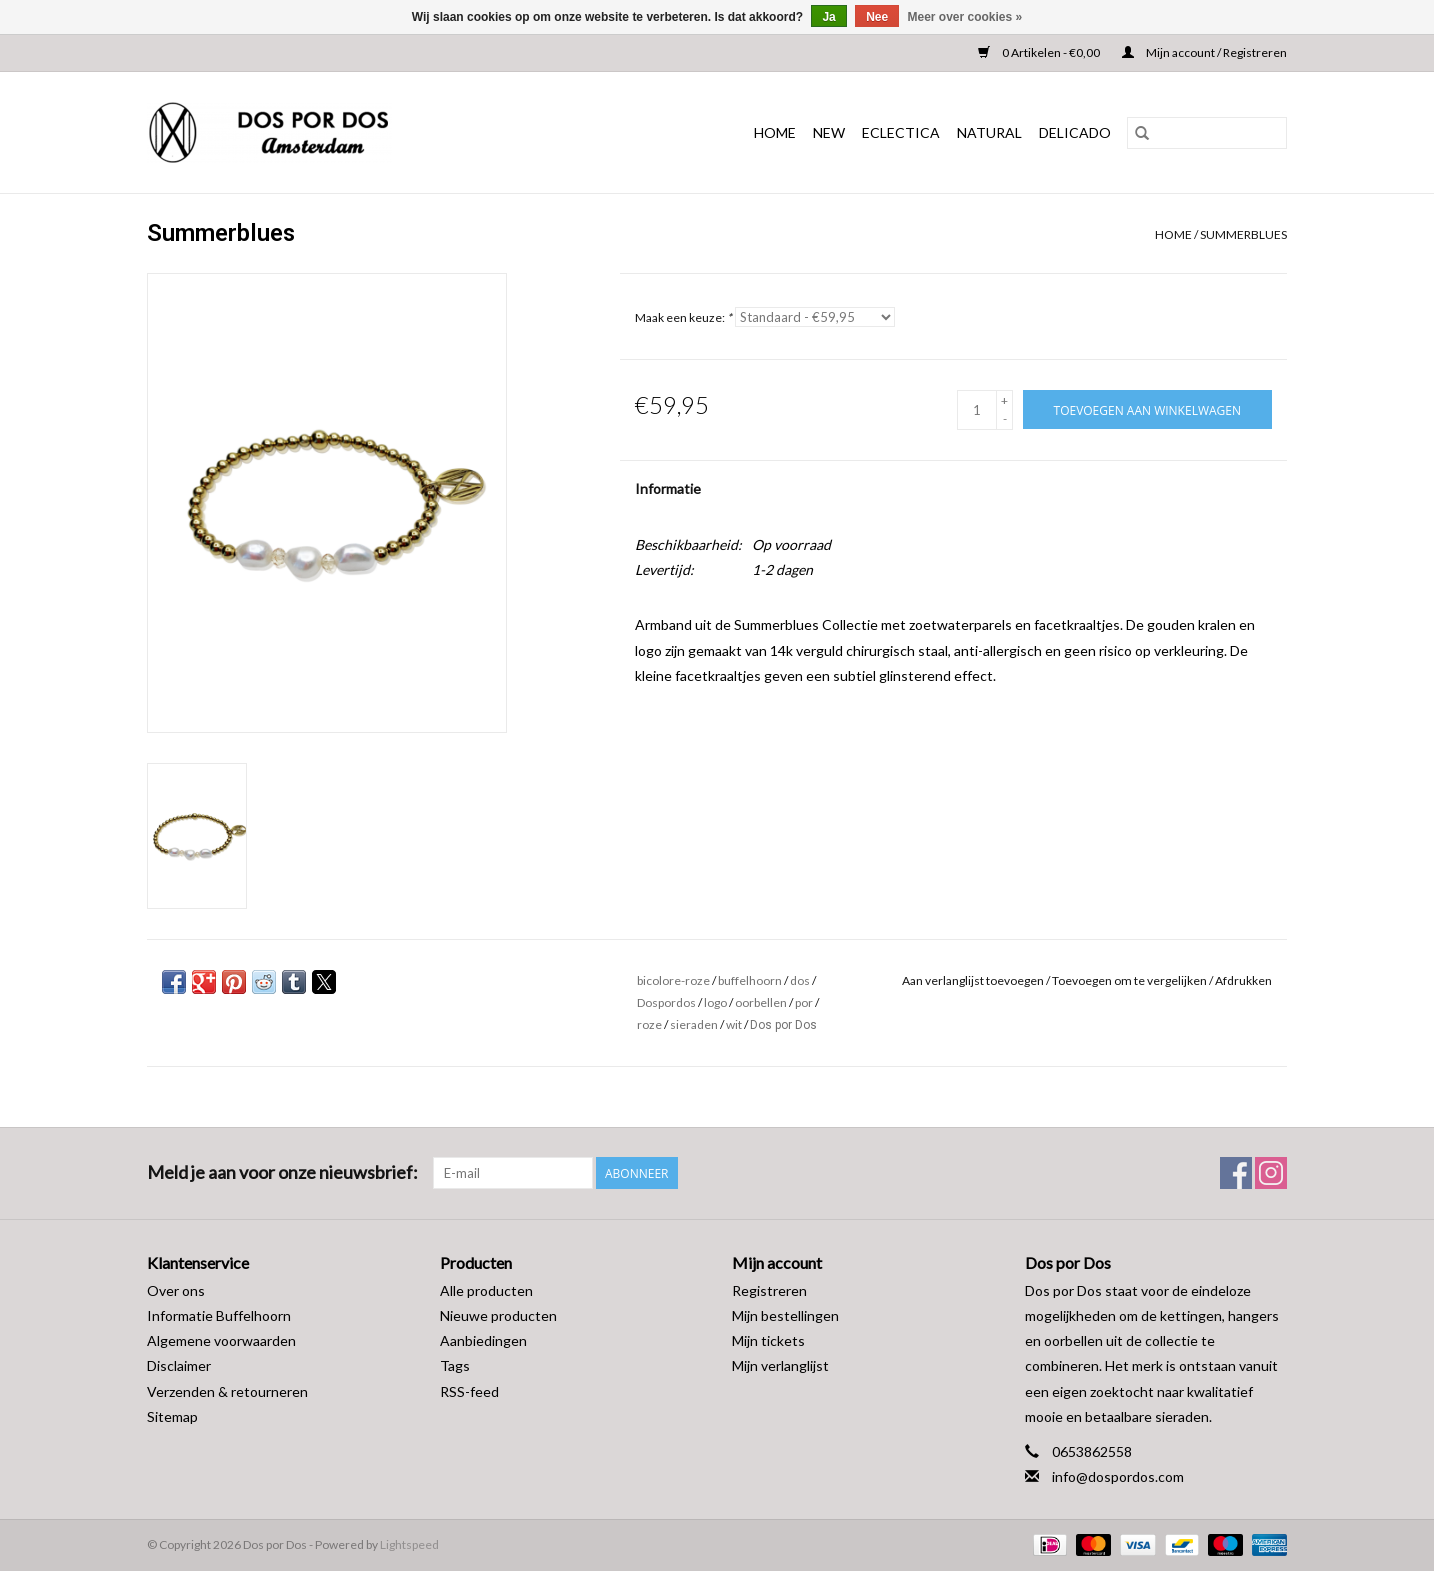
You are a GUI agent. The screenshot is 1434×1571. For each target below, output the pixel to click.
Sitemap (172, 1416)
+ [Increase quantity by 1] (1004, 400)
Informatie (668, 488)
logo (715, 1002)
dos (800, 980)
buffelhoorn (750, 980)
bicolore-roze (673, 980)
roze (649, 1024)
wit (734, 1024)
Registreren (769, 1290)
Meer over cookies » (965, 17)
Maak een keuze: (683, 317)
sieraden (694, 1024)
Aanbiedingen (483, 1340)
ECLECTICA (901, 132)
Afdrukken (1243, 980)
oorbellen (761, 1002)
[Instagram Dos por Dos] (1271, 1173)
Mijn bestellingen (785, 1315)
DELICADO (1075, 132)
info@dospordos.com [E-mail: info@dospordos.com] (1118, 1476)
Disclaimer (179, 1365)
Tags (455, 1365)
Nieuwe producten (498, 1315)
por (804, 1002)
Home (775, 132)
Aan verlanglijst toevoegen (974, 980)
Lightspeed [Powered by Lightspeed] (409, 1544)
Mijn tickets (768, 1340)
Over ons (176, 1290)
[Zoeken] (1207, 133)
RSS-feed (469, 1391)
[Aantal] (977, 410)
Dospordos (666, 1002)
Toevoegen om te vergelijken (1130, 980)
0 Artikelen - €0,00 (1040, 52)
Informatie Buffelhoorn (219, 1315)
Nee (877, 17)
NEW (829, 132)
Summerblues (1243, 234)
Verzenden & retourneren (227, 1391)
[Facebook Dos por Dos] (1236, 1173)
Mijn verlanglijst (780, 1365)
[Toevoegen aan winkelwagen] (1147, 409)
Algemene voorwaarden (221, 1340)
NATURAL (989, 132)
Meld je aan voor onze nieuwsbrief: (282, 1172)
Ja (828, 17)
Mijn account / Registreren (1204, 52)
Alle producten (486, 1290)
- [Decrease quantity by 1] (1005, 418)
